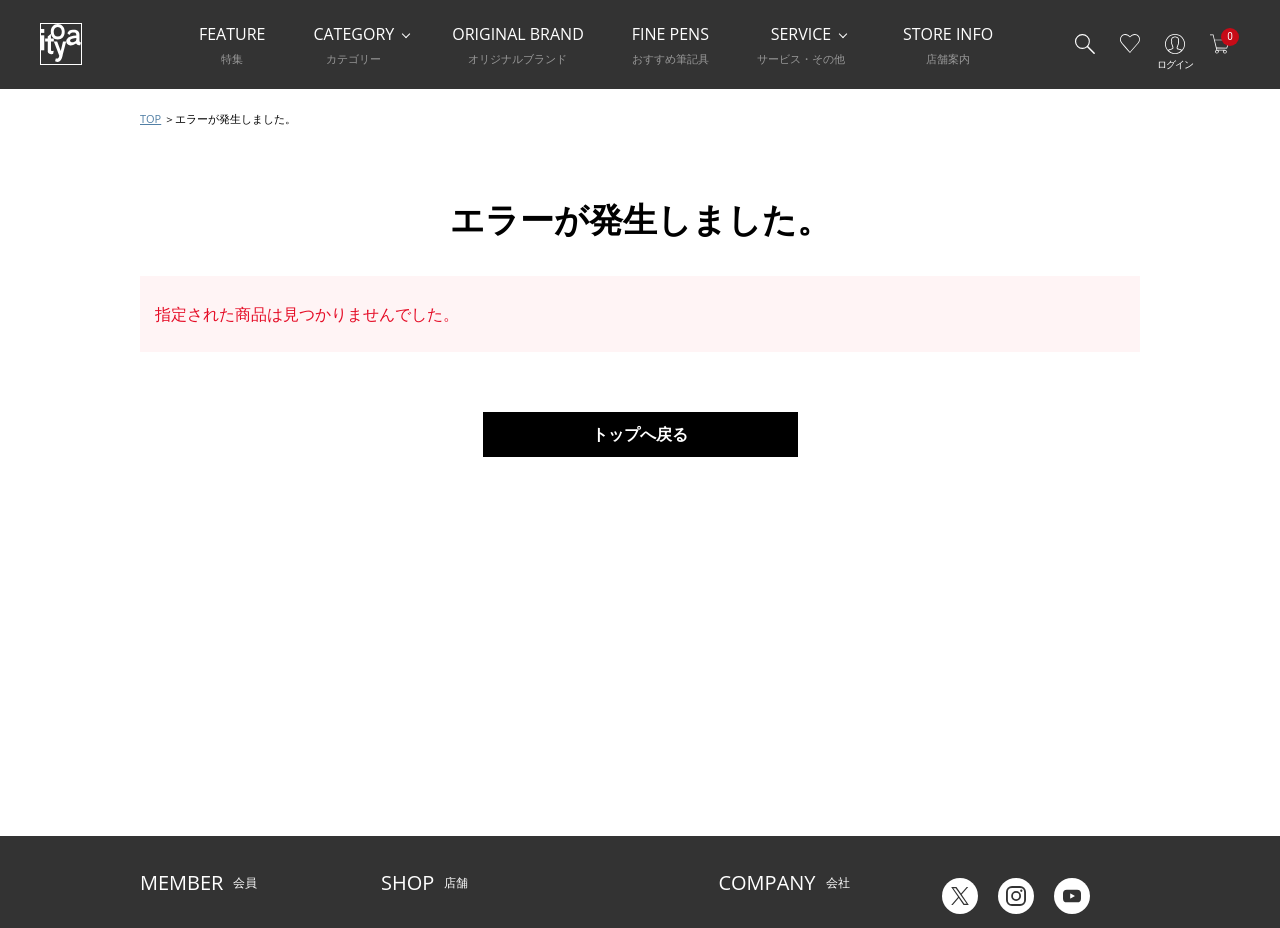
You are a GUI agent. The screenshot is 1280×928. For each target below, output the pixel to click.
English (1039, 846)
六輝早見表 (962, 740)
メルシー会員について (200, 757)
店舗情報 (549, 757)
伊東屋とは (748, 727)
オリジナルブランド (772, 757)
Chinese (1117, 846)
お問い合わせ (176, 788)
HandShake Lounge (435, 788)
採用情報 (742, 818)
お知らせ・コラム (573, 788)
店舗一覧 (405, 727)
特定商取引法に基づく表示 (212, 849)
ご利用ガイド (176, 727)
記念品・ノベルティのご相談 (796, 788)
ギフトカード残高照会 (992, 770)
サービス (549, 727)
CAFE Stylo (410, 818)
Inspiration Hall (423, 757)
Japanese (957, 846)
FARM (397, 849)
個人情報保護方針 (188, 818)
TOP (150, 118)
